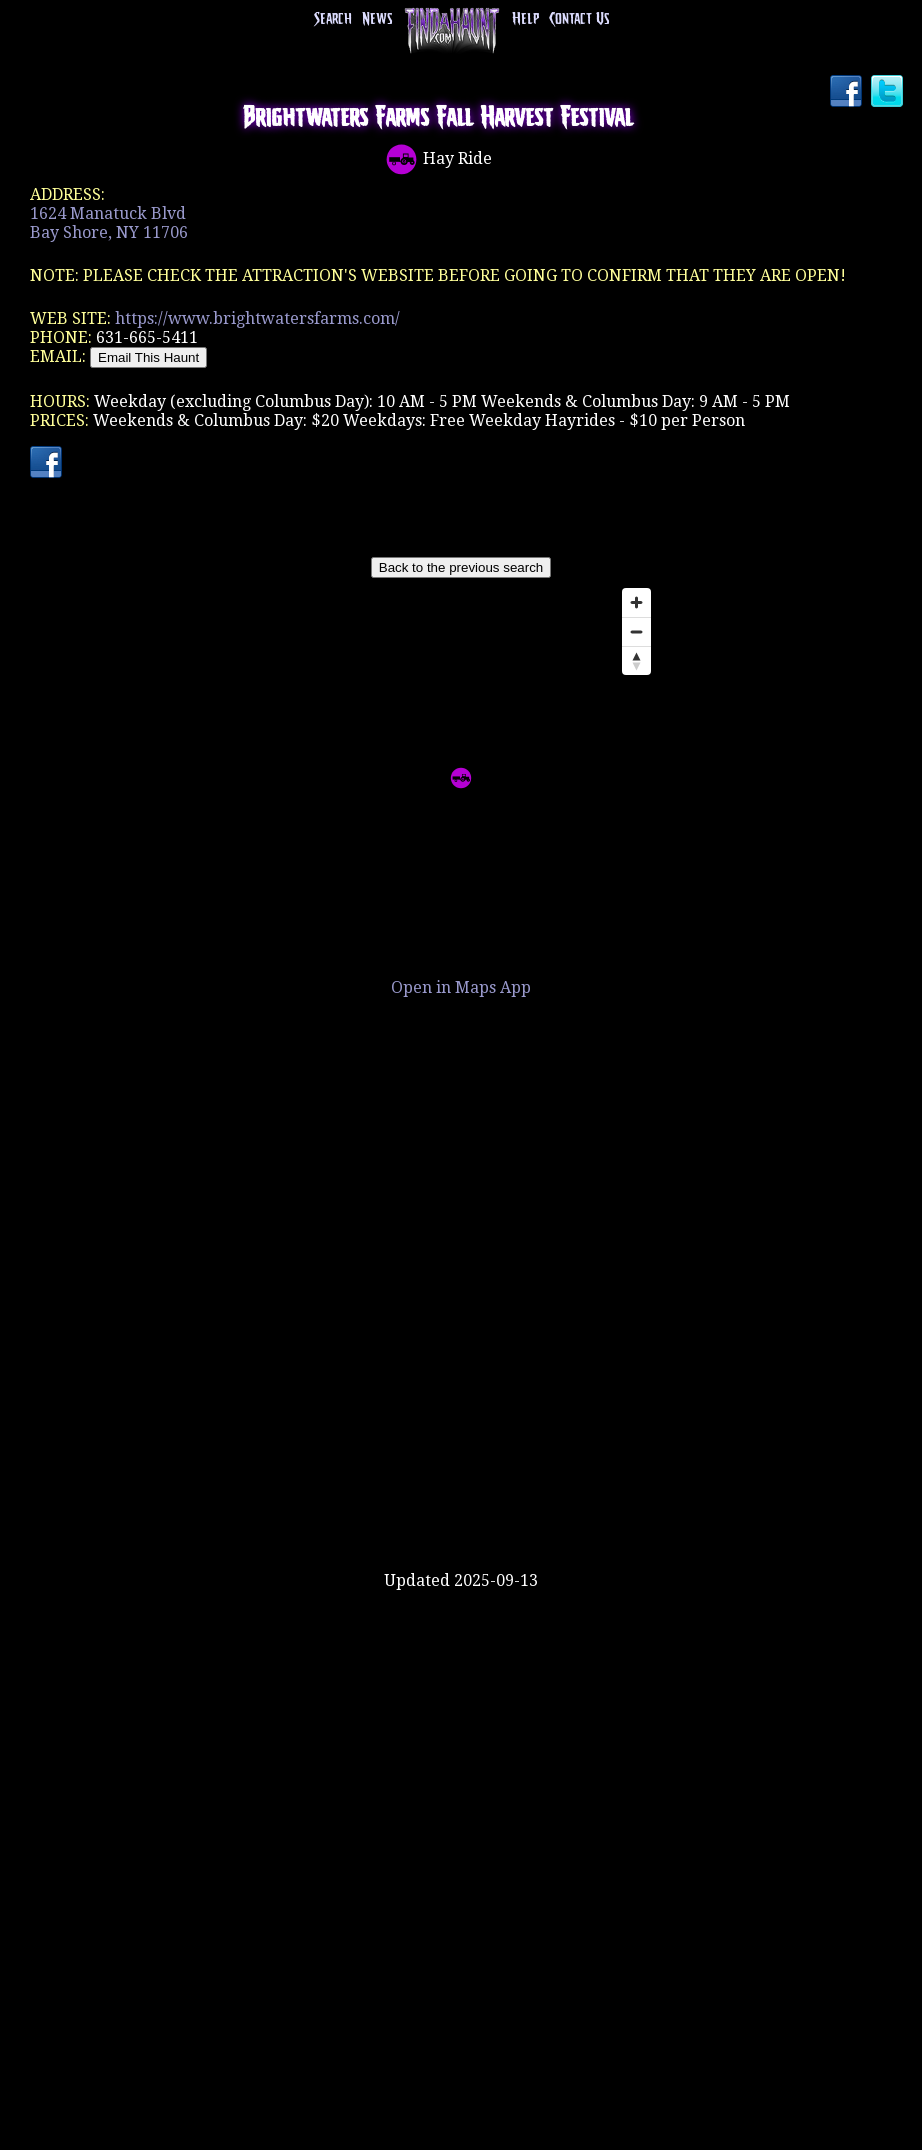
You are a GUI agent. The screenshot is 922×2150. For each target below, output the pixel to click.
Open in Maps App (461, 987)
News (377, 19)
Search (333, 19)
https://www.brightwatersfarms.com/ (257, 318)
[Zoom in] (636, 602)
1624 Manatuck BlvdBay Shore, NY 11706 (109, 223)
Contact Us (579, 19)
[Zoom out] (636, 631)
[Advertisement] (461, 1506)
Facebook (848, 93)
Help (525, 19)
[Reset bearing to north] (636, 660)
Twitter (889, 93)
